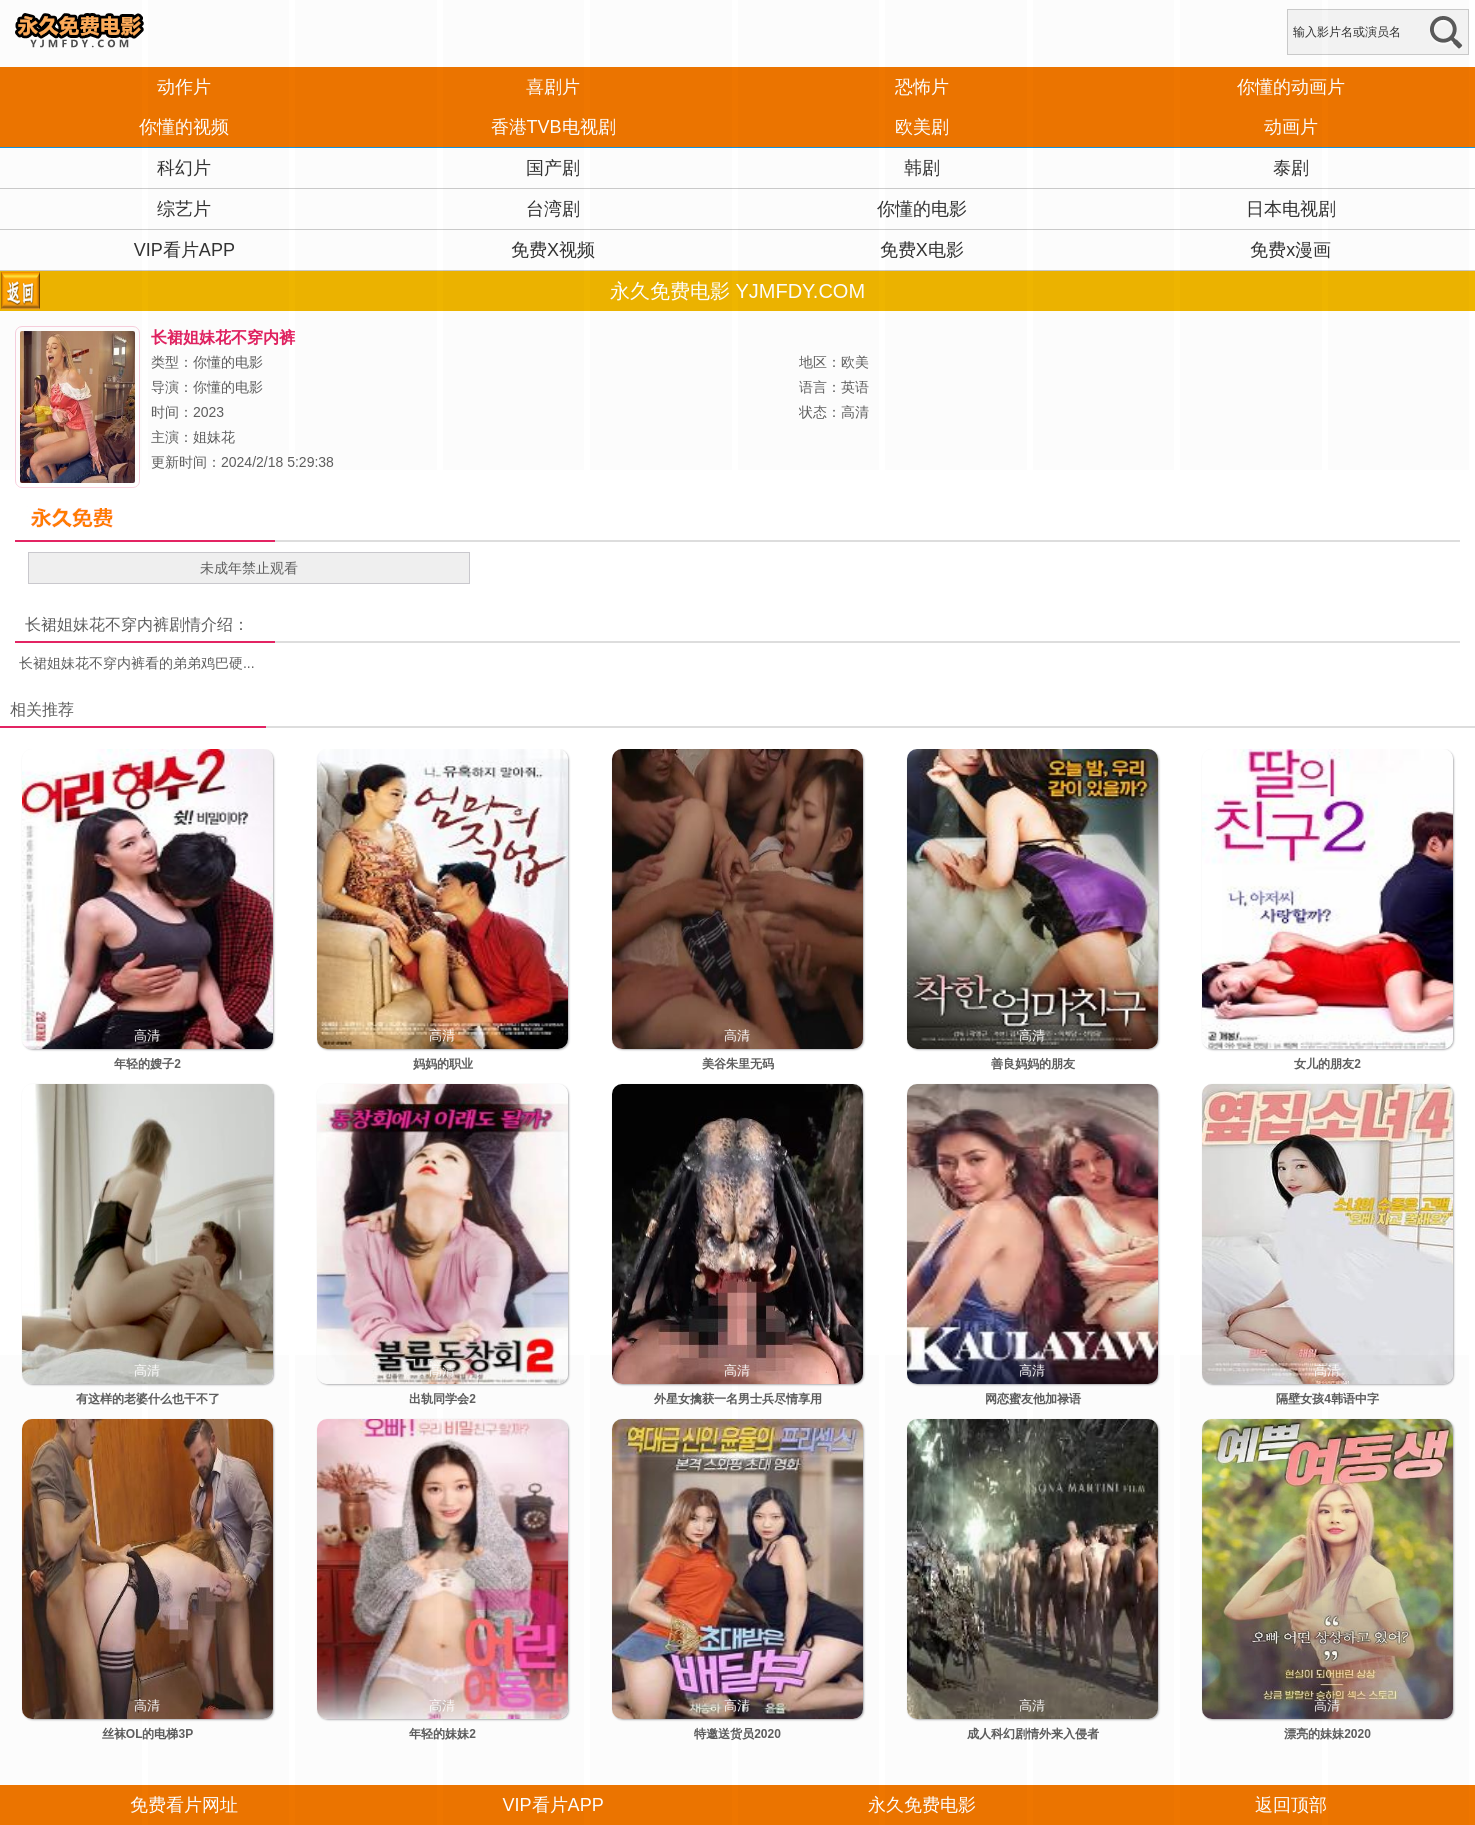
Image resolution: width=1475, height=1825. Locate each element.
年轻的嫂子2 (147, 1064)
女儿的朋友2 (1327, 1064)
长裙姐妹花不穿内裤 (97, 624)
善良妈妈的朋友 (1033, 1064)
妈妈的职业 (443, 1064)
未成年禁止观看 (249, 568)
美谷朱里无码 (738, 1064)
